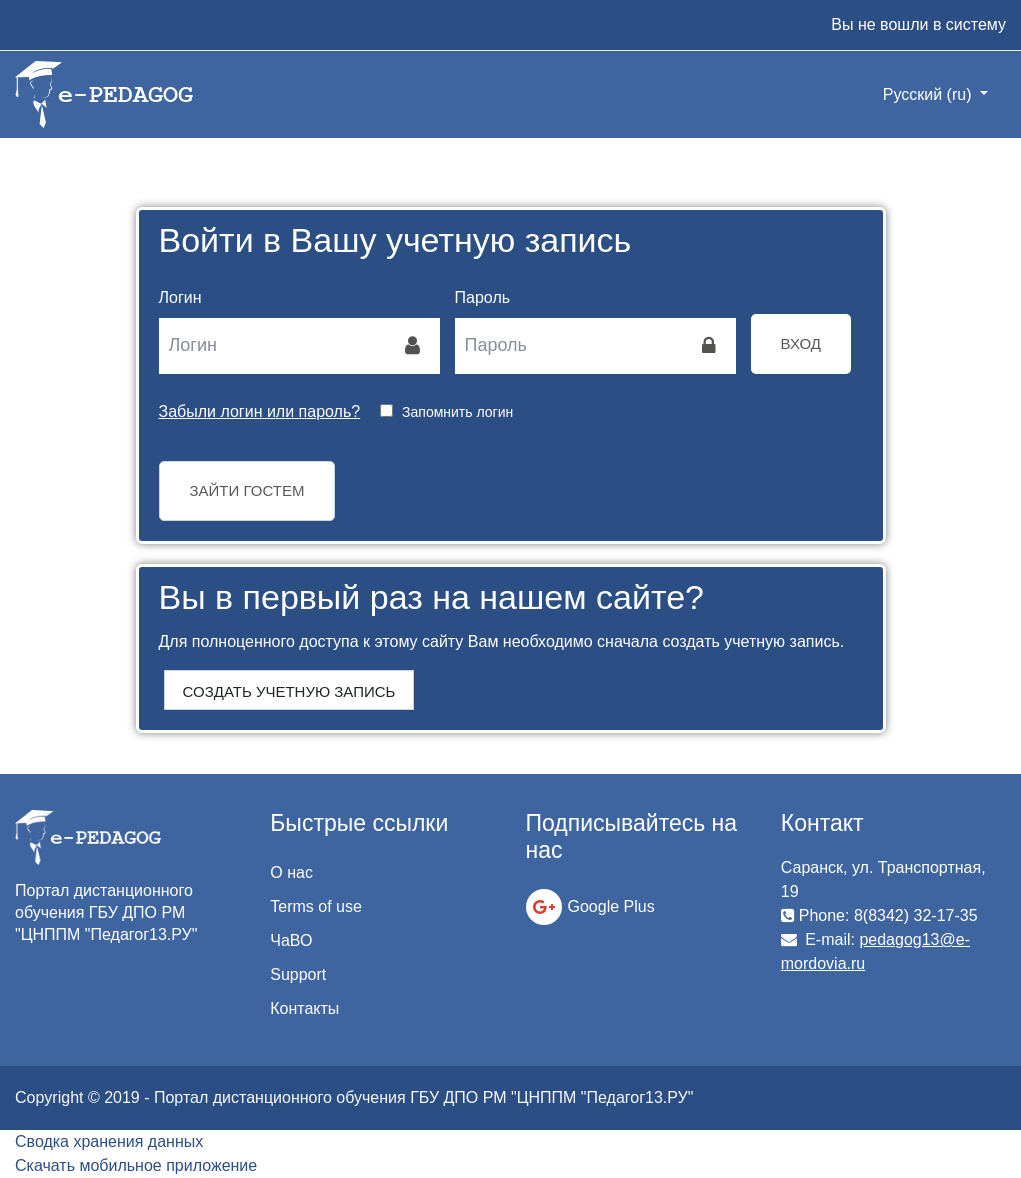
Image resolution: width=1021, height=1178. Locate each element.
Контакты (304, 1008)
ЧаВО (291, 940)
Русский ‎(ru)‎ (929, 94)
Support (298, 974)
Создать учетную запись (289, 691)
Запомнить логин (457, 412)
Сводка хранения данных (109, 1141)
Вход (801, 343)
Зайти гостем (247, 490)
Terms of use (316, 906)
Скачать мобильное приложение (136, 1165)
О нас (291, 872)
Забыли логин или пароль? (260, 411)
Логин (180, 297)
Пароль (483, 297)
